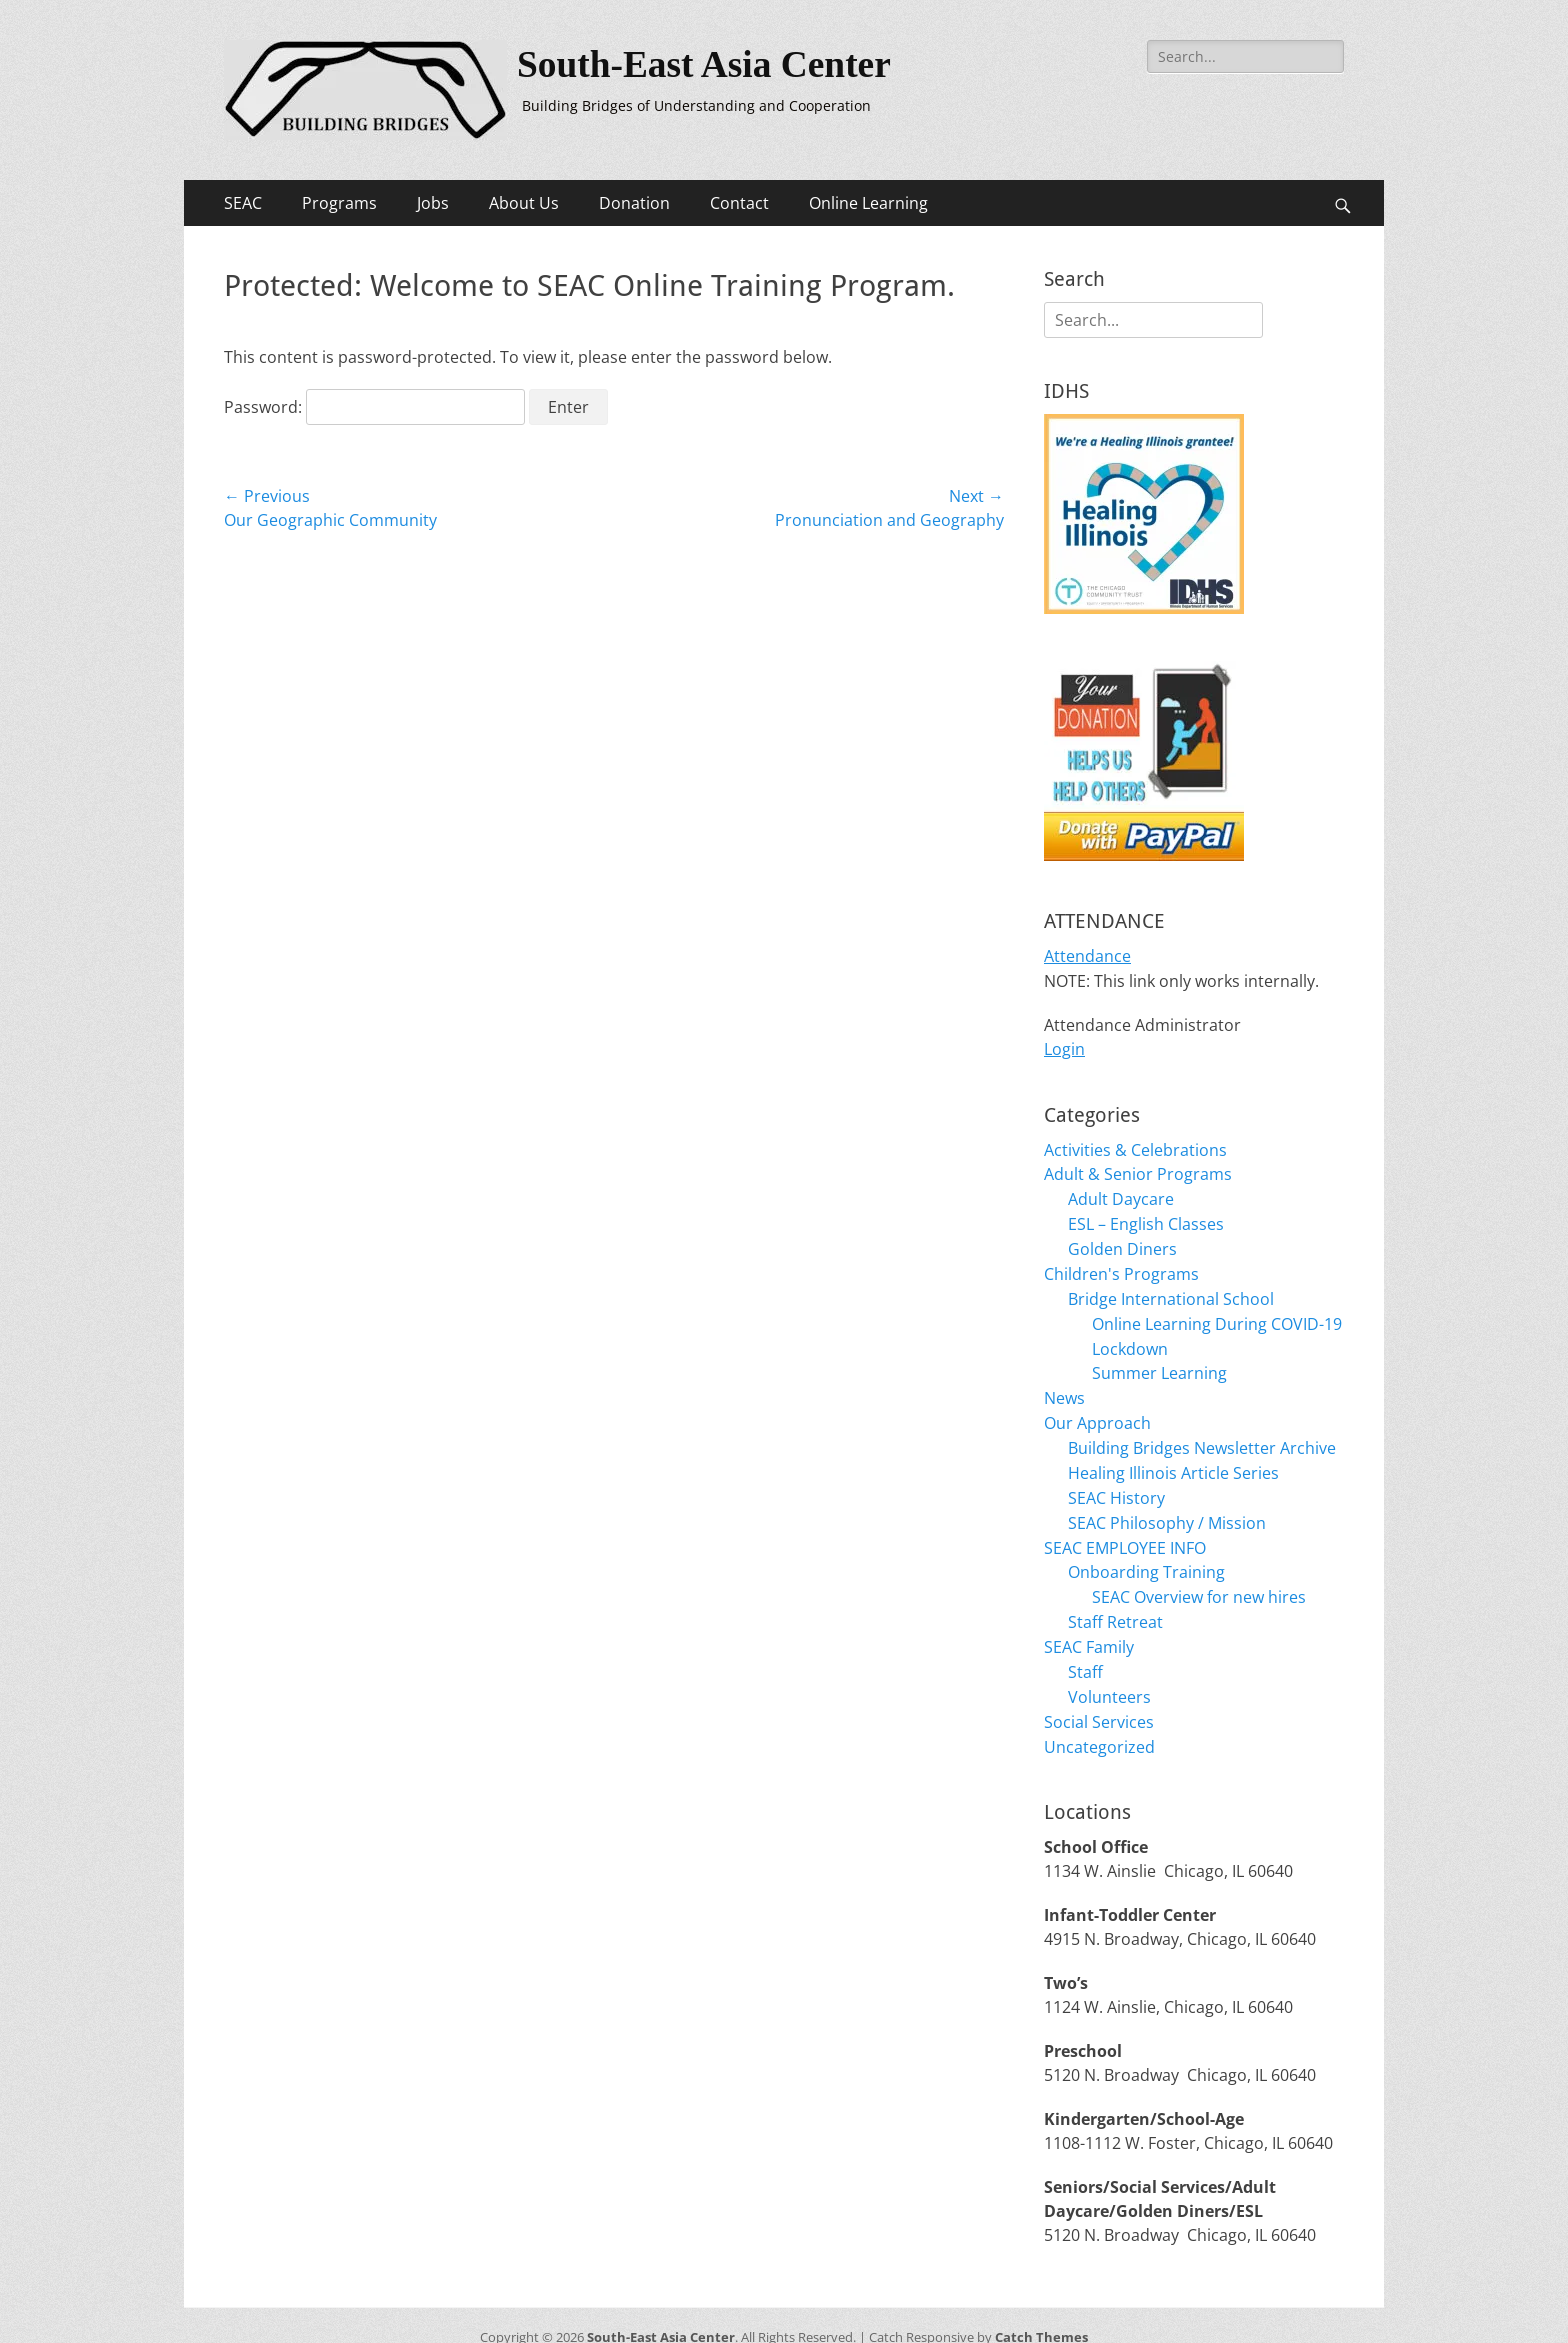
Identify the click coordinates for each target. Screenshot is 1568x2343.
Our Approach (1097, 1410)
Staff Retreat (1115, 1602)
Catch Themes (1041, 2312)
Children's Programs (1121, 1266)
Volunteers (1109, 1674)
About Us (524, 203)
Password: (374, 407)
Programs (339, 203)
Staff (1085, 1650)
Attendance (1087, 954)
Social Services (1099, 1698)
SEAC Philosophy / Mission (1167, 1506)
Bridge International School (1171, 1290)
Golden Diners (1122, 1242)
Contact (739, 203)
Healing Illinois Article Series (1173, 1458)
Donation (634, 203)
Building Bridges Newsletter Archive (1202, 1434)
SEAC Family (1089, 1626)
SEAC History (1116, 1482)
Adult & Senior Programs (1138, 1170)
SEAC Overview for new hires (1199, 1578)
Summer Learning (1159, 1362)
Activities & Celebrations (1135, 1146)
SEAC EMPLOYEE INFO (1125, 1530)
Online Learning (868, 203)
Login (1064, 1046)
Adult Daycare (1121, 1194)
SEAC (243, 203)
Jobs (433, 203)
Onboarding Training (1146, 1554)
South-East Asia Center (707, 64)
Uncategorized (1099, 1722)
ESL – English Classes (1146, 1218)
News (1064, 1386)
